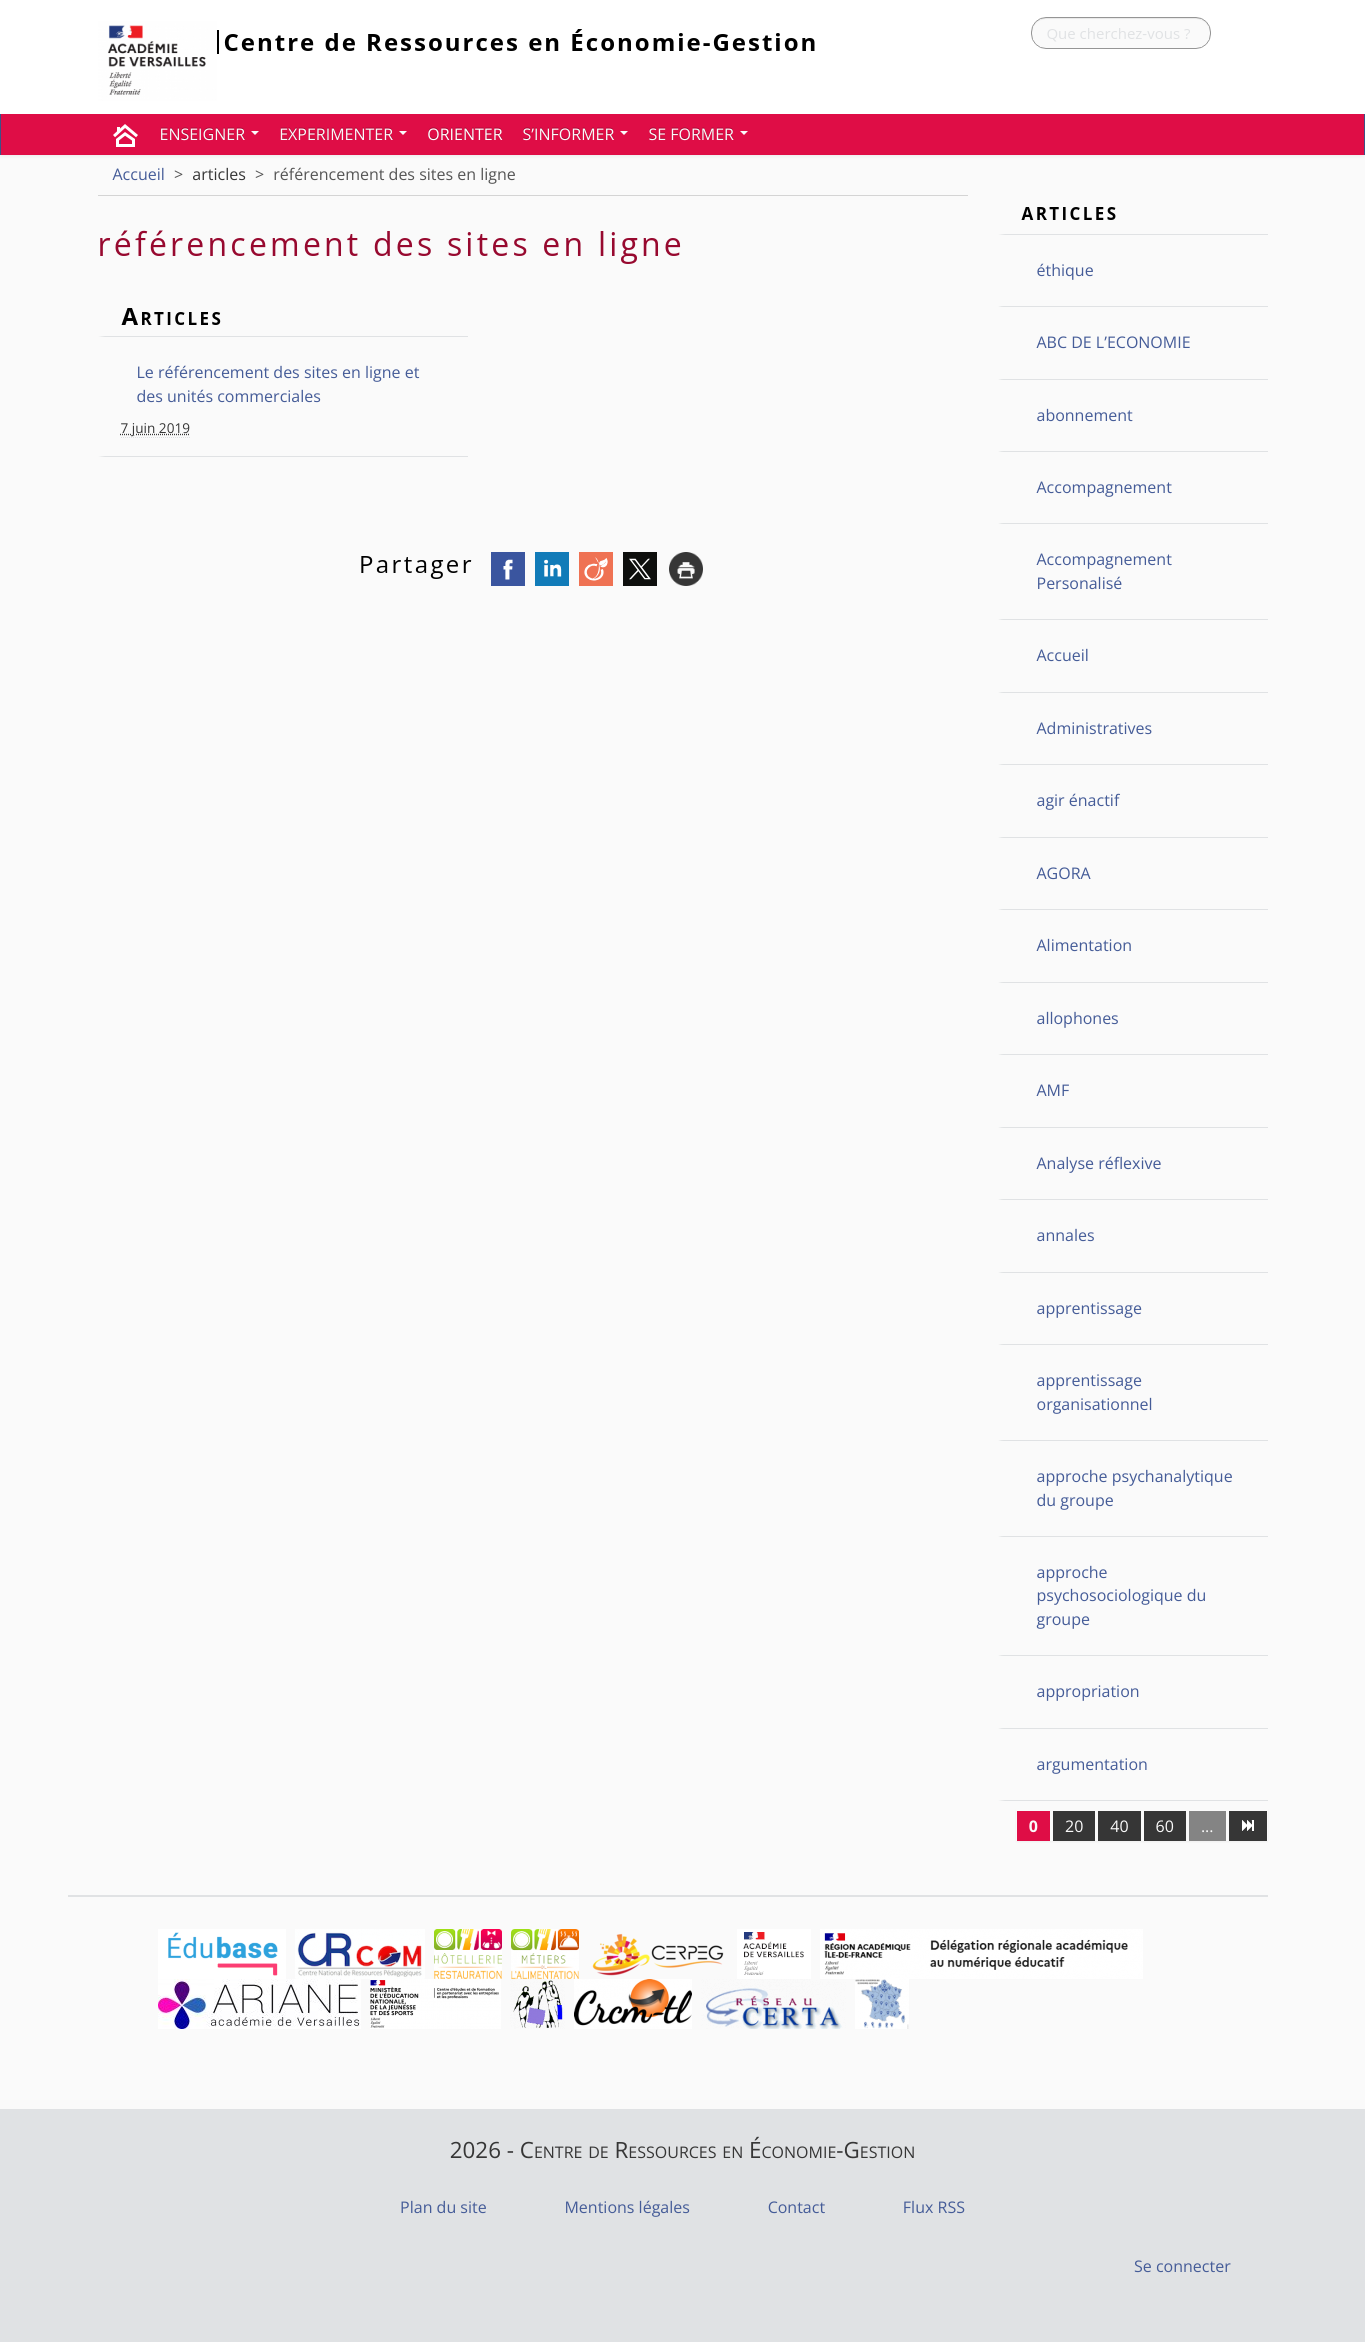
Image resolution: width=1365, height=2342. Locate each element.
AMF (1053, 1090)
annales (1066, 1235)
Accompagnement (1104, 487)
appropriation (1088, 1691)
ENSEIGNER (210, 134)
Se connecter (1182, 2266)
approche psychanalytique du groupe (1135, 1487)
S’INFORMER (576, 134)
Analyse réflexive (1099, 1163)
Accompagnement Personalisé (1104, 570)
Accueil (139, 174)
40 (1119, 1826)
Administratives (1095, 728)
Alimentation (1085, 945)
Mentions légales (626, 2207)
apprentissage (1089, 1308)
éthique (1065, 270)
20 (1074, 1826)
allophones (1078, 1018)
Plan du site (443, 2207)
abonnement (1085, 415)
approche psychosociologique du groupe (1122, 1595)
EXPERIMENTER (343, 134)
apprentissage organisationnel (1095, 1391)
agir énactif (1078, 800)
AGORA (1064, 873)
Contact (796, 2207)
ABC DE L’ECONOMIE (1114, 342)
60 (1165, 1826)
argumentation (1092, 1764)
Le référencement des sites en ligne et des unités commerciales (278, 383)
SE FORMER (698, 134)
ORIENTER (464, 134)
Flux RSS (934, 2207)
